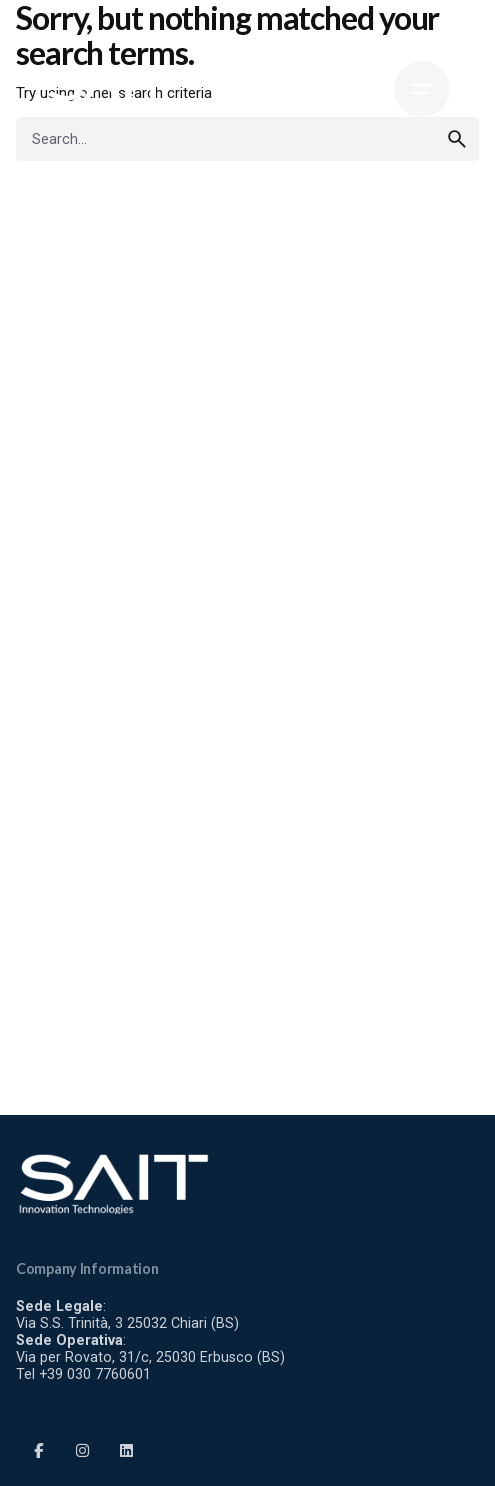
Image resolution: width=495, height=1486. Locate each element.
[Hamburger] (422, 89)
